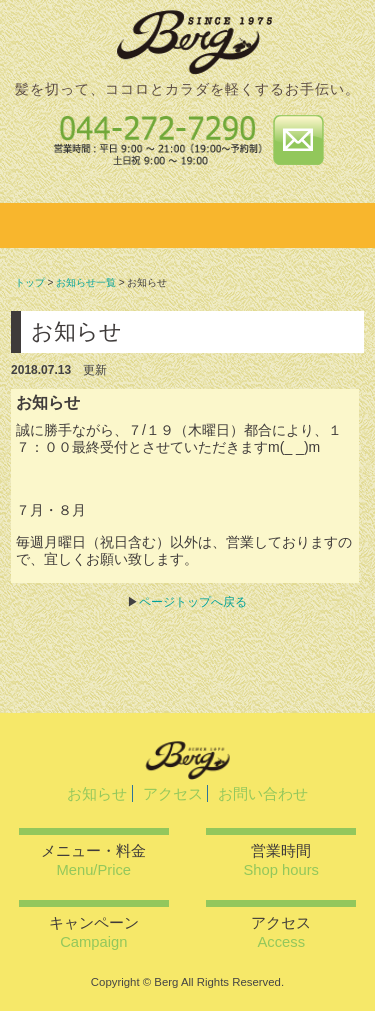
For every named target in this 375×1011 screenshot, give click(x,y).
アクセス (173, 793)
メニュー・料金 (93, 860)
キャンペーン (94, 932)
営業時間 (281, 860)
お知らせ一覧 (86, 282)
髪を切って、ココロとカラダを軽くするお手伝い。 (187, 89)
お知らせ (97, 793)
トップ (30, 282)
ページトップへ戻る (193, 602)
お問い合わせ (263, 793)
